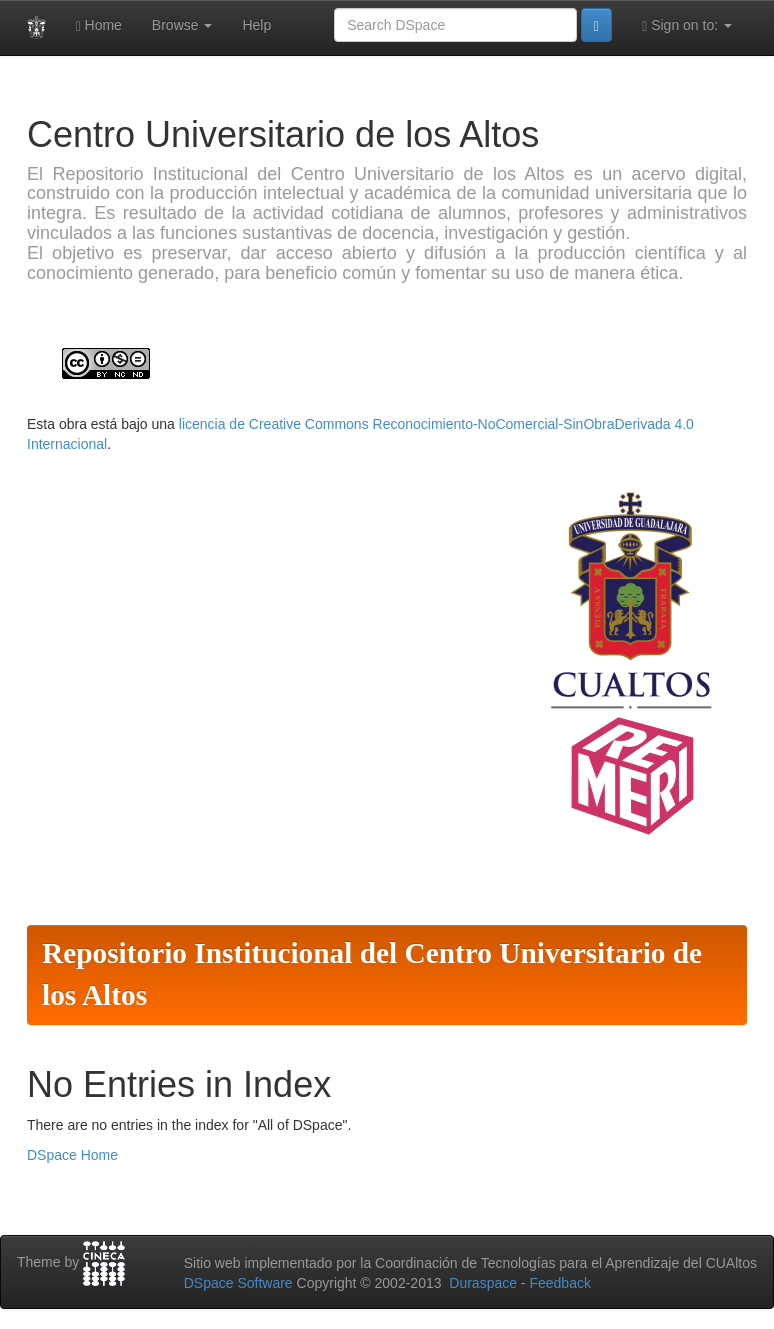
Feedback (559, 1283)
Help (256, 25)
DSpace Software (238, 1283)
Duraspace (483, 1283)
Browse (182, 25)
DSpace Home (72, 1155)
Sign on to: (687, 25)
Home (99, 25)
